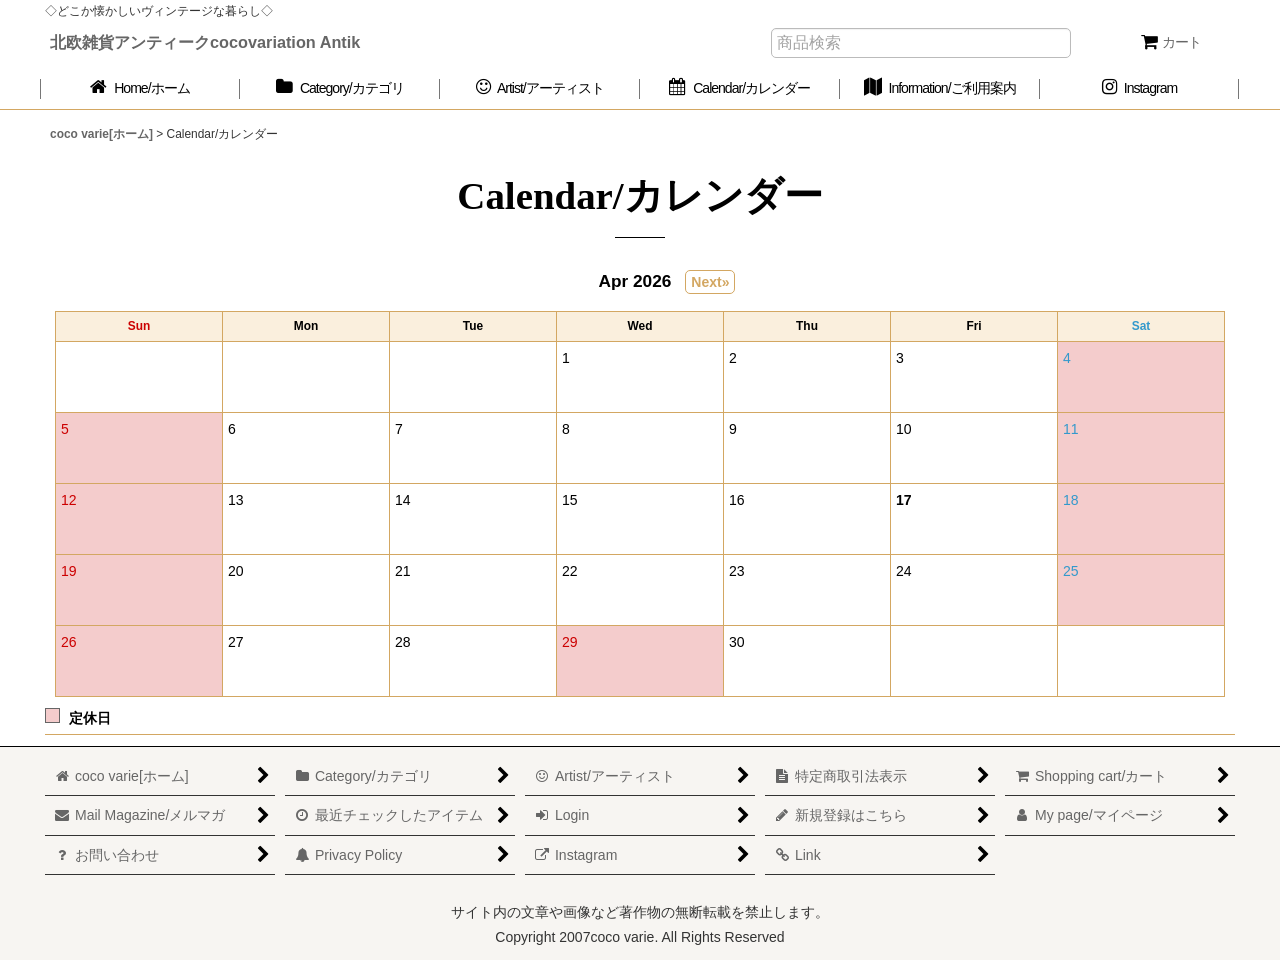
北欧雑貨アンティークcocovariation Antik (205, 42)
